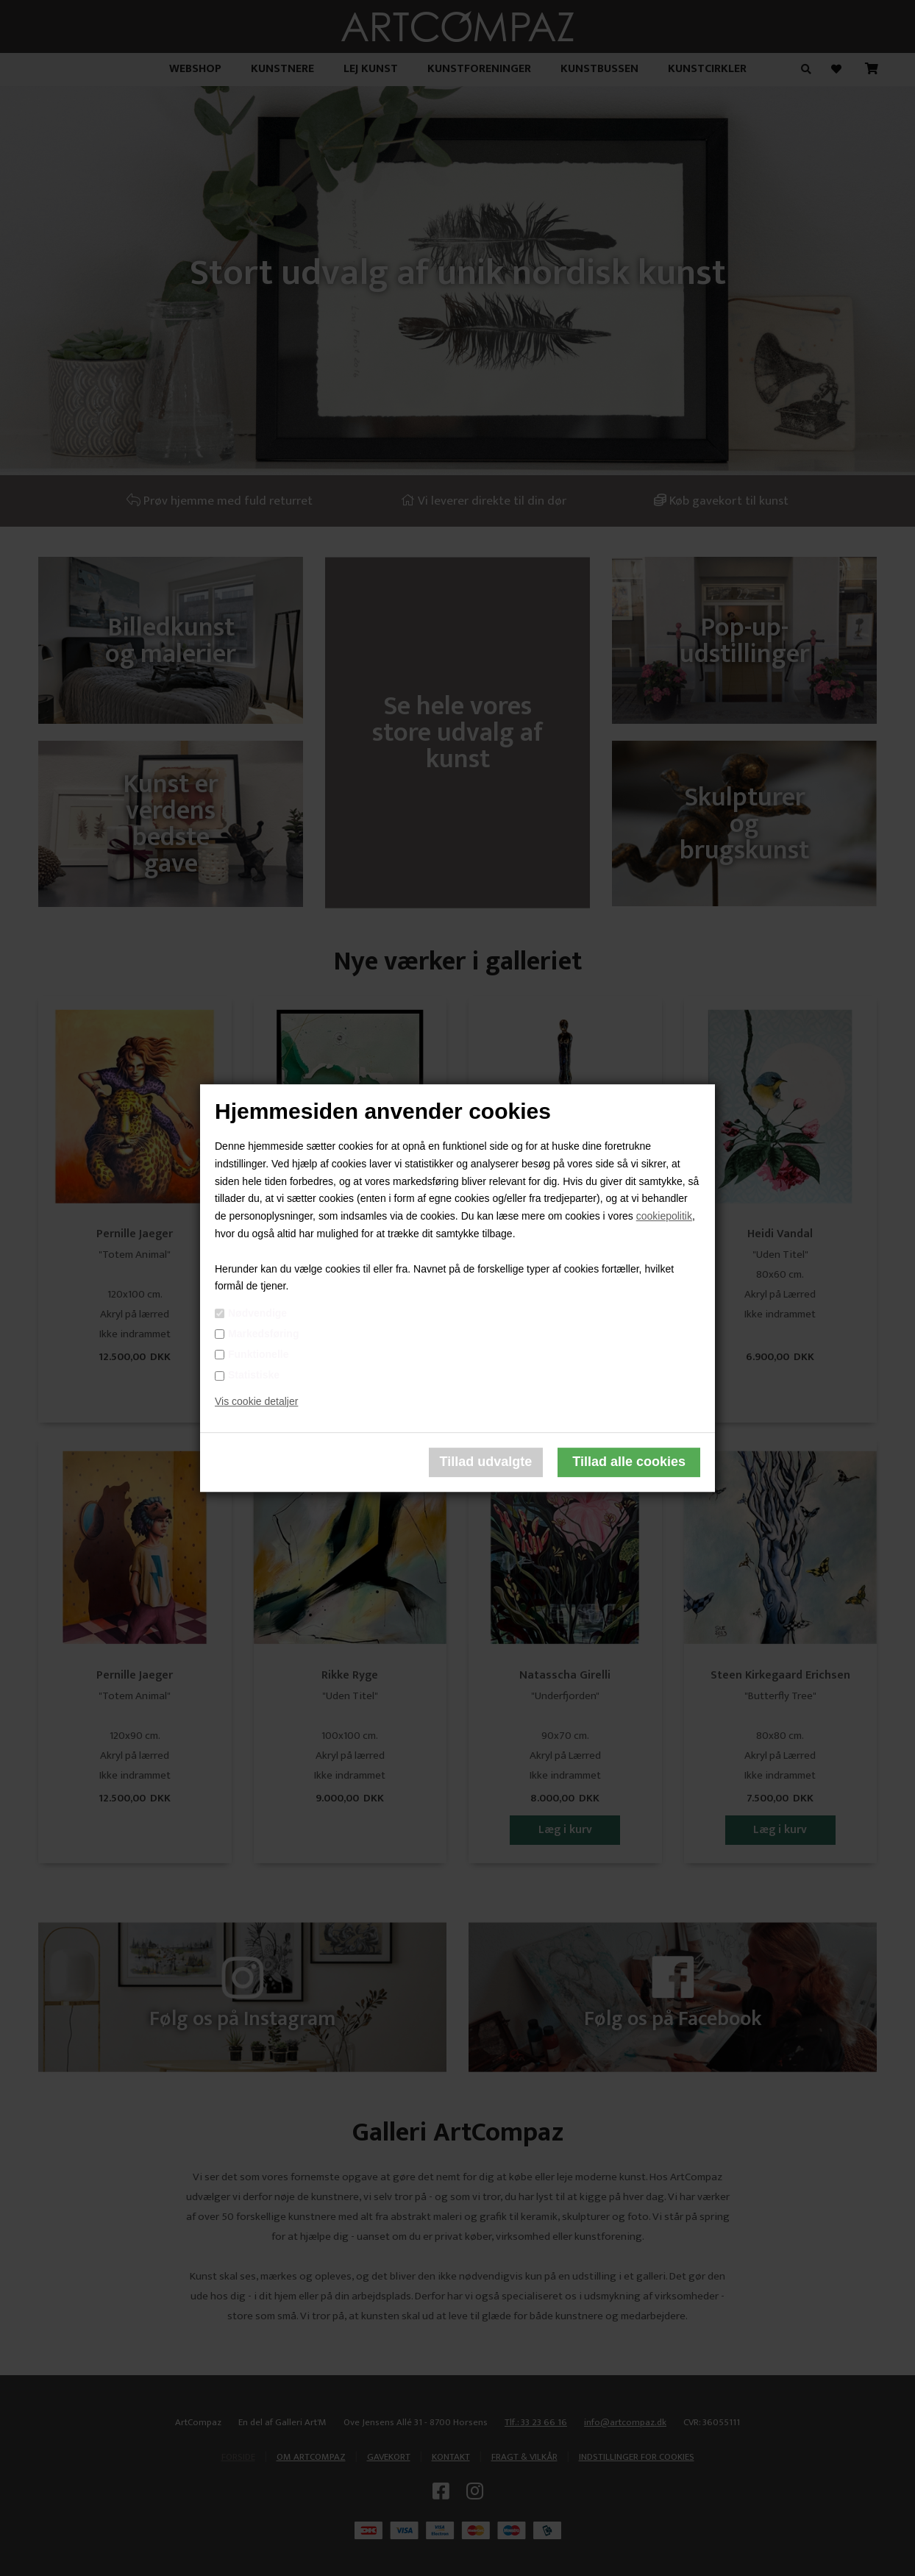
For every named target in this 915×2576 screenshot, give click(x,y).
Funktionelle (258, 1354)
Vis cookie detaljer (256, 1401)
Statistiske (254, 1375)
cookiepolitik (664, 1216)
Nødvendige (257, 1313)
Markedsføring (263, 1333)
